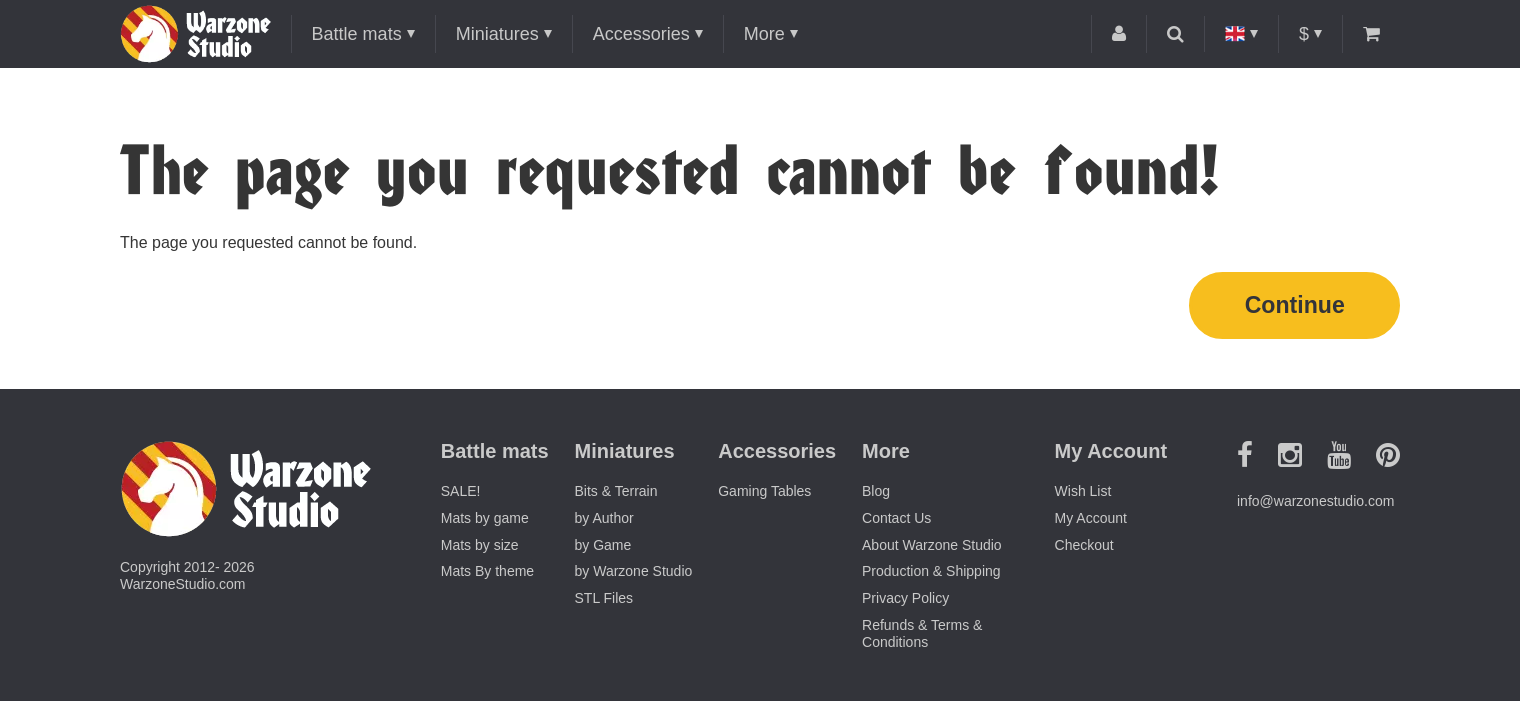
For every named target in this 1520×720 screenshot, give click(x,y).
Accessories (641, 34)
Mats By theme (487, 575)
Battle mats (357, 34)
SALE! (461, 494)
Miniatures (497, 34)
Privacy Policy (905, 601)
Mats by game (485, 521)
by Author (604, 521)
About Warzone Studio (932, 548)
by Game (603, 548)
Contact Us (896, 521)
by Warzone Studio (634, 575)
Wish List (1083, 494)
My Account (1091, 521)
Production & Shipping (931, 575)
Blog (876, 494)
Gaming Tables (764, 494)
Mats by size (480, 548)
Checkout (1084, 548)
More (764, 34)
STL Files (604, 601)
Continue (1295, 306)
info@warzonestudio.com (1315, 504)
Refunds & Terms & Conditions (922, 636)
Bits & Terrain (616, 494)
